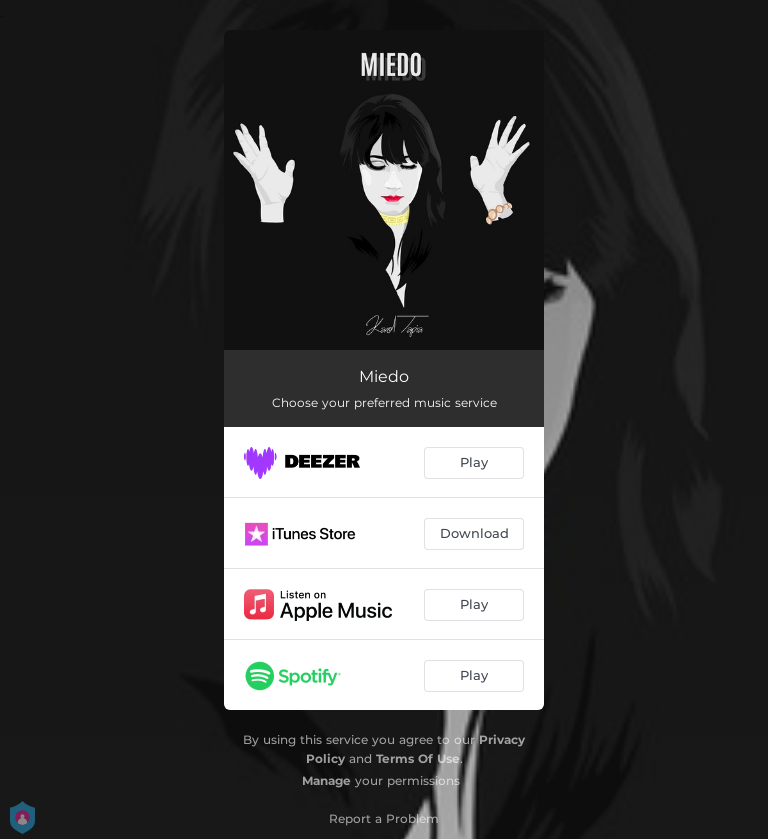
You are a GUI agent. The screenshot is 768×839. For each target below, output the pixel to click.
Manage (326, 780)
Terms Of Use (418, 758)
